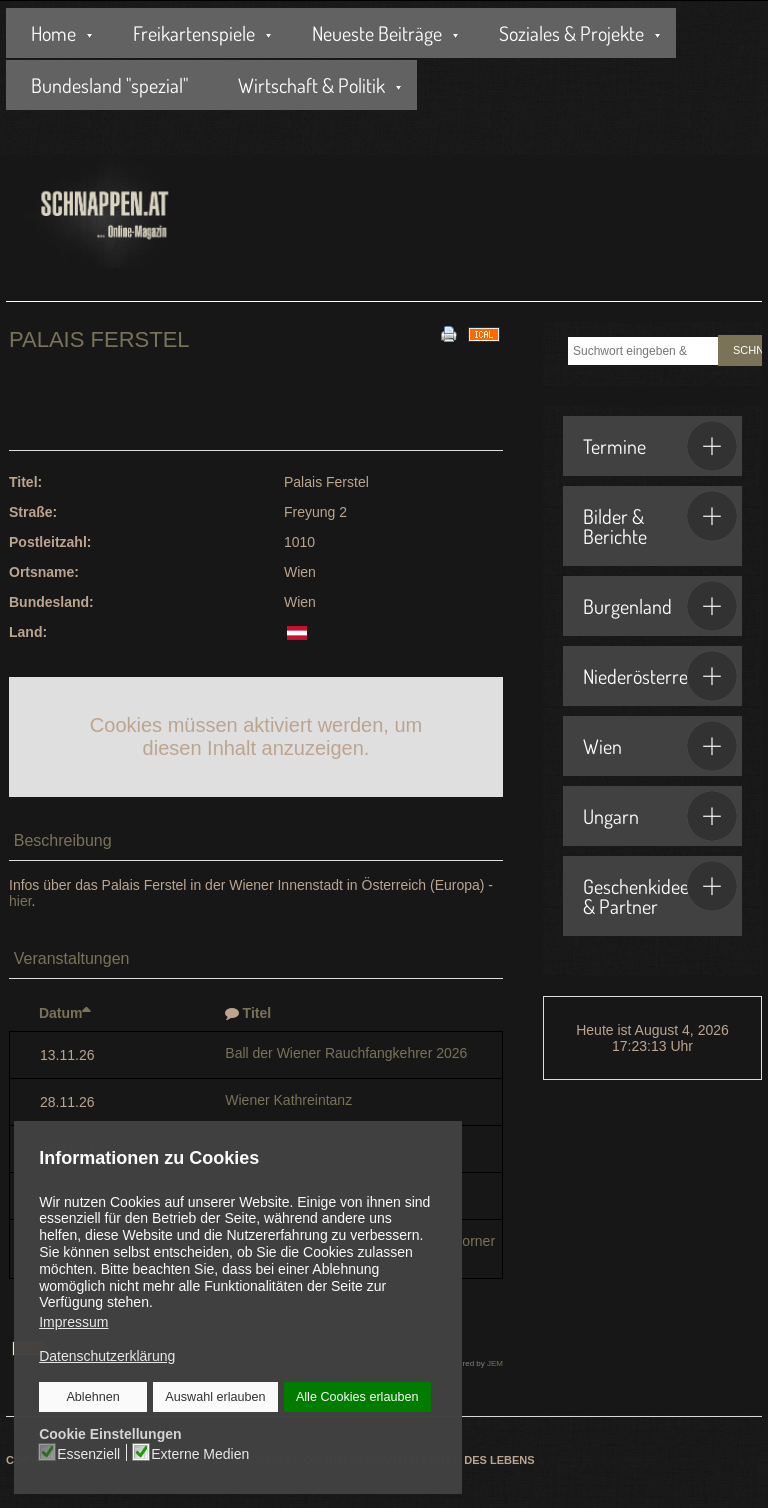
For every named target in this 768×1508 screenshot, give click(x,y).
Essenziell (89, 1453)
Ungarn (660, 816)
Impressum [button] (73, 1322)
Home (53, 33)
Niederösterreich (660, 676)
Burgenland (660, 606)
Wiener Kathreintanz (288, 1100)
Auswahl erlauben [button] (215, 1397)
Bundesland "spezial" (109, 85)
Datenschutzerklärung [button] (107, 1356)
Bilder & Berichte (660, 520)
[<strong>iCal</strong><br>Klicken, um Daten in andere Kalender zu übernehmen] (484, 333)
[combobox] (643, 351)
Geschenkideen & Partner (660, 890)
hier (20, 901)
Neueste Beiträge (377, 33)
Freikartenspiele (194, 33)
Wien (660, 746)
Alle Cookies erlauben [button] (357, 1397)
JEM (495, 1363)
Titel (257, 1013)
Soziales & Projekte (571, 33)
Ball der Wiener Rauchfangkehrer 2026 (346, 1053)
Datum (65, 1013)
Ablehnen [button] (93, 1397)
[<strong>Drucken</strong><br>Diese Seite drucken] (449, 333)
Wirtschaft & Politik (311, 85)
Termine (660, 446)
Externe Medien (200, 1453)
